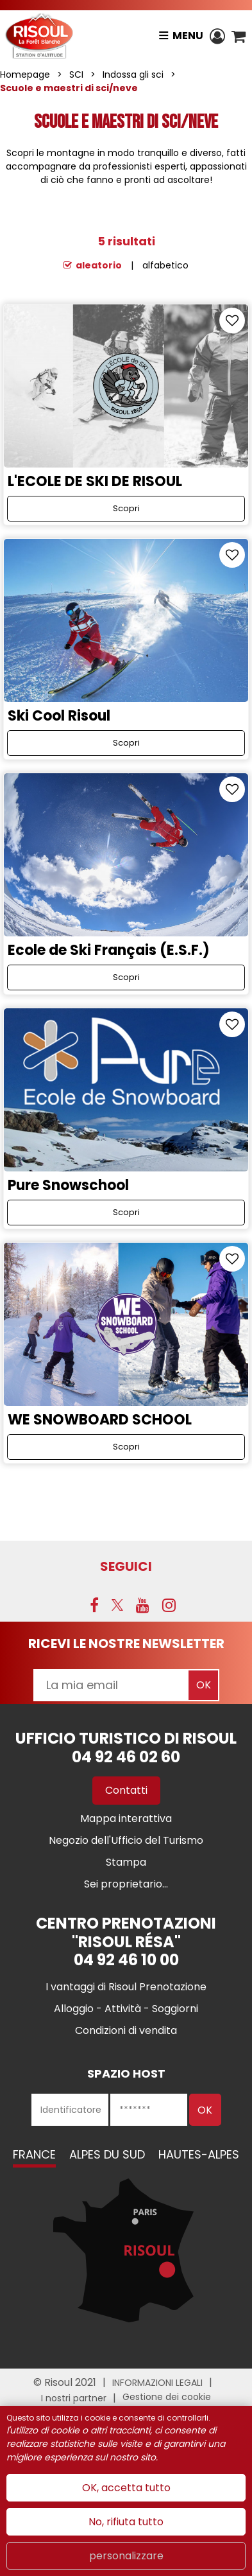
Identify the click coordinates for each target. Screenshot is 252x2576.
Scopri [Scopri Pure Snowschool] (126, 1212)
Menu (187, 35)
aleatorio (99, 265)
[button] (238, 36)
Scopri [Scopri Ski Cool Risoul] (126, 743)
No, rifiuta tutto (126, 2521)
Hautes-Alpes (198, 2154)
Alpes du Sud (107, 2154)
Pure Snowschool (68, 1185)
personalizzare (126, 2555)
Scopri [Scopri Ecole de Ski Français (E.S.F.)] (126, 977)
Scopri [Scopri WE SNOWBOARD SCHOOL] (126, 1447)
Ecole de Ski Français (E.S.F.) (109, 950)
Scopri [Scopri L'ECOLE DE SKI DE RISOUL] (126, 508)
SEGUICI (126, 1566)
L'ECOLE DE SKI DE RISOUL (95, 481)
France (34, 2154)
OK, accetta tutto (126, 2487)
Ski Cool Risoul (59, 716)
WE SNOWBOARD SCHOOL (100, 1420)
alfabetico (165, 265)
